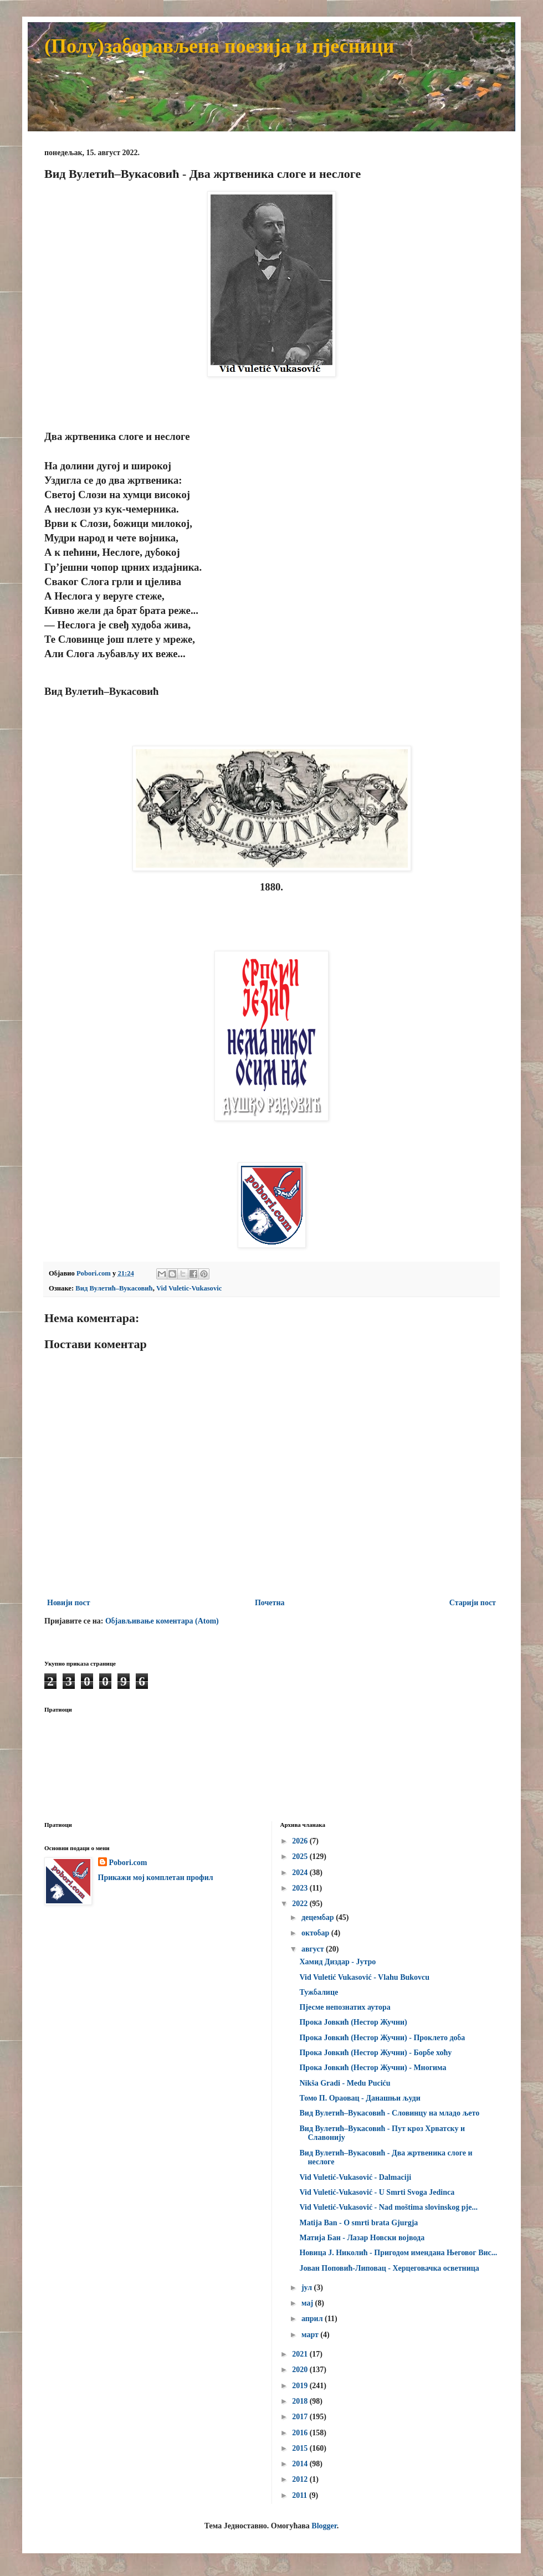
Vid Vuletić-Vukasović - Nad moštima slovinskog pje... (388, 2207)
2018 (301, 2401)
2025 (301, 1856)
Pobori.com (128, 1862)
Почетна (270, 1603)
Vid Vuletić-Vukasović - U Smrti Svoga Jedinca (376, 2192)
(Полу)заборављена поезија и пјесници (219, 46)
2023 (301, 1888)
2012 (301, 2479)
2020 (301, 2369)
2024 (301, 1872)
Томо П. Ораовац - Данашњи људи (359, 2098)
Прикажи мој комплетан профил (155, 1877)
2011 (300, 2495)
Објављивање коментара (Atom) (162, 1621)
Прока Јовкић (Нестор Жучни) (353, 2022)
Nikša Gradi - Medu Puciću (344, 2083)
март (310, 2335)
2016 (301, 2433)
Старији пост (472, 1603)
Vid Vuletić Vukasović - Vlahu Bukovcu (364, 1977)
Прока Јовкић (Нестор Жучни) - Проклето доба (382, 2038)
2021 (301, 2354)
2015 (301, 2448)
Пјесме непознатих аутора (344, 2007)
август (313, 1949)
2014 (301, 2464)
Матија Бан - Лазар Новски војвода (361, 2238)
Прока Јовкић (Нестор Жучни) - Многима (372, 2067)
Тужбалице (318, 1992)
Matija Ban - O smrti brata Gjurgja (358, 2223)
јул (307, 2287)
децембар (318, 1917)
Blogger (323, 2526)
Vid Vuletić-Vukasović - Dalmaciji (355, 2177)
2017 (301, 2417)
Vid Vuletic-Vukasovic (189, 1288)
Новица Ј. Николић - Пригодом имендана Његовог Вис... (398, 2253)
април (313, 2318)
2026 (301, 1841)
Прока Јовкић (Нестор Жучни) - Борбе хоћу (375, 2052)
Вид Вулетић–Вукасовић (113, 1288)
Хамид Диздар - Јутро (337, 1962)
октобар (316, 1933)
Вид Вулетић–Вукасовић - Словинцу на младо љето (389, 2113)
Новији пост (68, 1603)
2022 (301, 1903)
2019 (301, 2386)
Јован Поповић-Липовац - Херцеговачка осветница (389, 2268)
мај (308, 2303)
